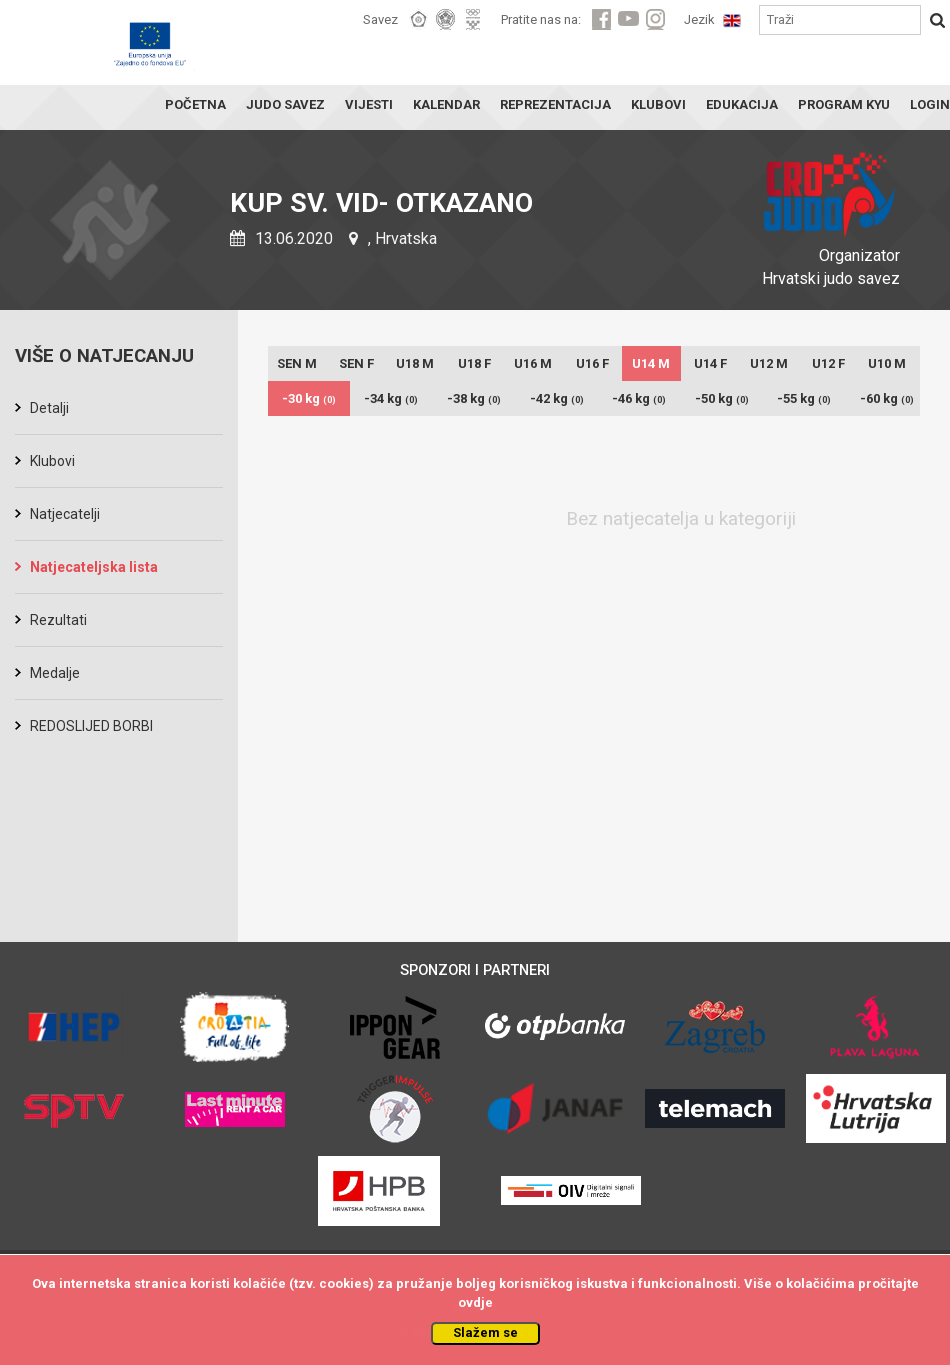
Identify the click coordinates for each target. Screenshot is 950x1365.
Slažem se (485, 1332)
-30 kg (309, 398)
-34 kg (391, 398)
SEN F (356, 363)
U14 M (651, 363)
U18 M (415, 363)
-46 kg (639, 398)
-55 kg (804, 398)
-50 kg (722, 398)
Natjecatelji (65, 514)
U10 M (887, 363)
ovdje (475, 1302)
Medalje (55, 673)
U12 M (769, 363)
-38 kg (474, 398)
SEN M (297, 363)
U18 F (474, 363)
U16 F (592, 363)
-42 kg (557, 398)
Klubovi (52, 461)
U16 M (533, 363)
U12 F (828, 363)
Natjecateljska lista (94, 567)
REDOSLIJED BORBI (91, 726)
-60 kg (887, 398)
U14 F (710, 363)
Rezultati (58, 620)
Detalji (49, 408)
